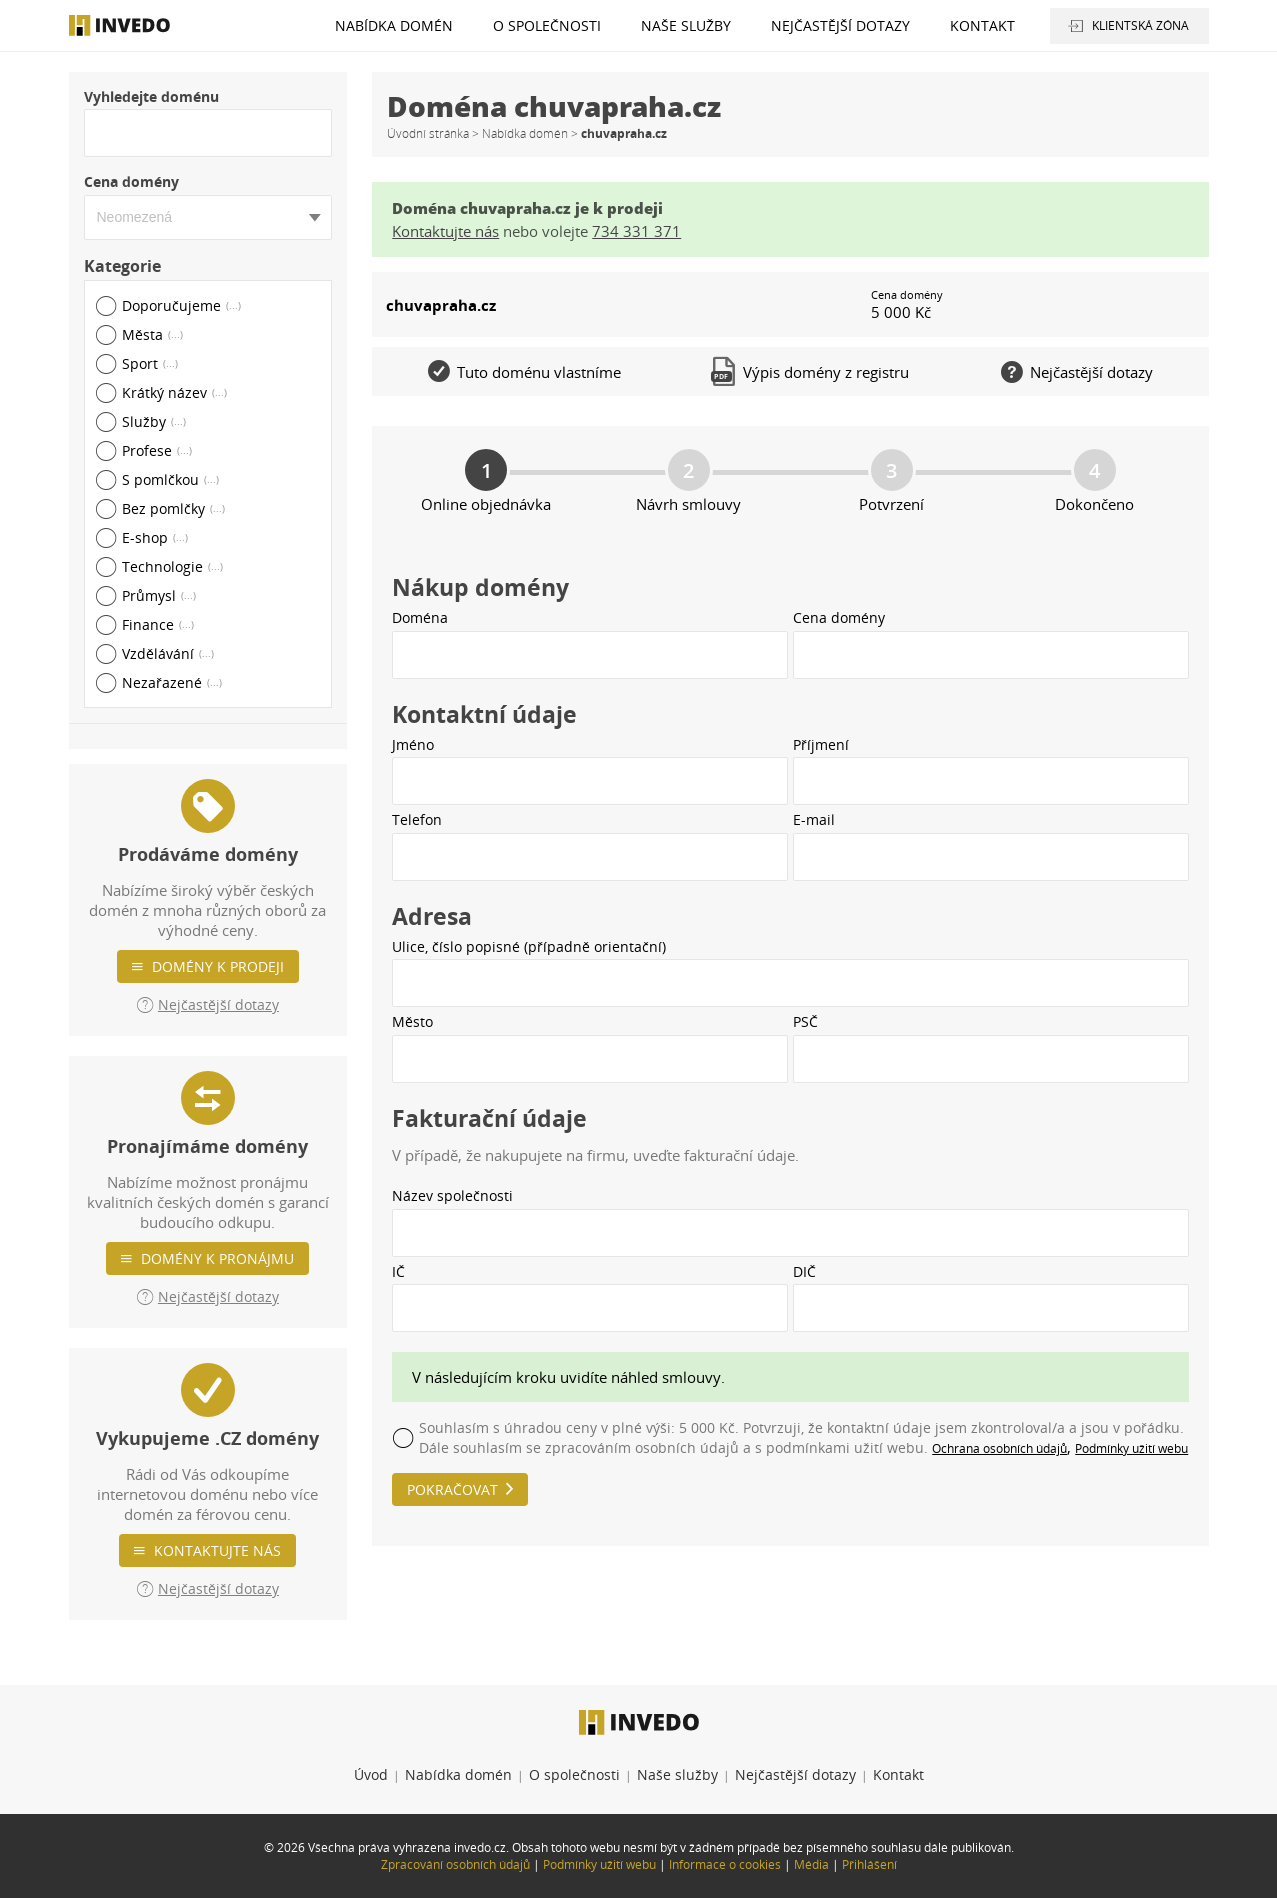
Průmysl (159, 595)
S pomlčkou (170, 479)
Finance (158, 624)
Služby (154, 421)
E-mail (814, 819)
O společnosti (547, 25)
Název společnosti (452, 1195)
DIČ (804, 1271)
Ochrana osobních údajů (999, 1448)
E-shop (155, 537)
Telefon (417, 819)
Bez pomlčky (173, 508)
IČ (398, 1271)
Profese (157, 450)
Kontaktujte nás (217, 1550)
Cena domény (131, 181)
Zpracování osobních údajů (455, 1864)
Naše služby (686, 25)
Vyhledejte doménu (151, 96)
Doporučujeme (181, 305)
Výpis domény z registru (811, 371)
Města (152, 334)
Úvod (371, 1774)
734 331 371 (636, 231)
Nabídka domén (394, 25)
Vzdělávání (168, 653)
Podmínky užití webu (1131, 1448)
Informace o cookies (725, 1864)
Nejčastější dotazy (840, 25)
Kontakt (982, 25)
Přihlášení (869, 1864)
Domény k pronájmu (217, 1258)
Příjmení (821, 744)
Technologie (172, 566)
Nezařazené (172, 682)
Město (412, 1021)
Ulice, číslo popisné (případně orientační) (529, 946)
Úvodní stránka (428, 133)
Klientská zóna (1140, 25)
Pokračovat (452, 1489)
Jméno (413, 744)
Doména (420, 617)
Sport (150, 363)
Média (811, 1864)
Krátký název (174, 392)
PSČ (805, 1021)
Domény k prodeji (218, 966)
